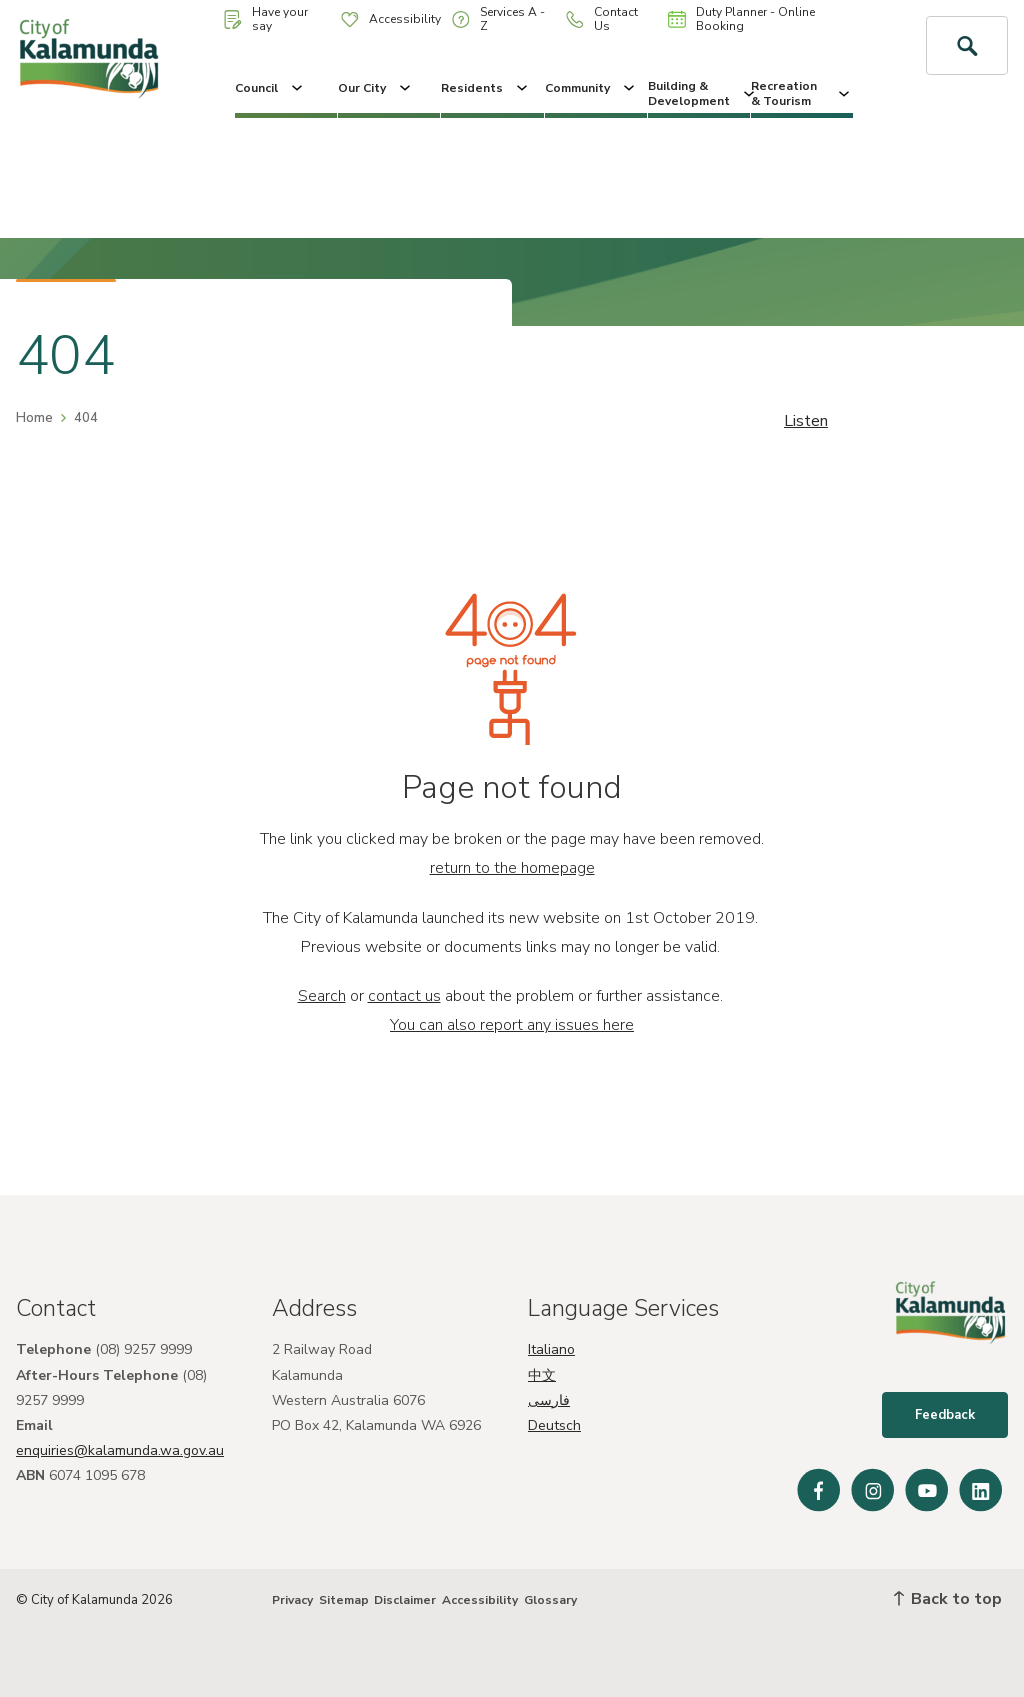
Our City (376, 88)
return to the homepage (512, 868)
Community (591, 88)
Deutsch (554, 1425)
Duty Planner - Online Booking (741, 19)
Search (322, 996)
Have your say (266, 19)
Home (34, 418)
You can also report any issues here (512, 1025)
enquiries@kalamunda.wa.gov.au (120, 1450)
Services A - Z (498, 19)
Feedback (945, 1415)
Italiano (551, 1349)
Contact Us (602, 19)
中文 (542, 1375)
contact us (404, 996)
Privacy (292, 1600)
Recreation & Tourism (802, 93)
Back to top (948, 1599)
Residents (486, 88)
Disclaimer (405, 1600)
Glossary (550, 1600)
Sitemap (344, 1600)
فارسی (549, 1400)
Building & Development (699, 93)
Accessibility (391, 19)
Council (270, 88)
